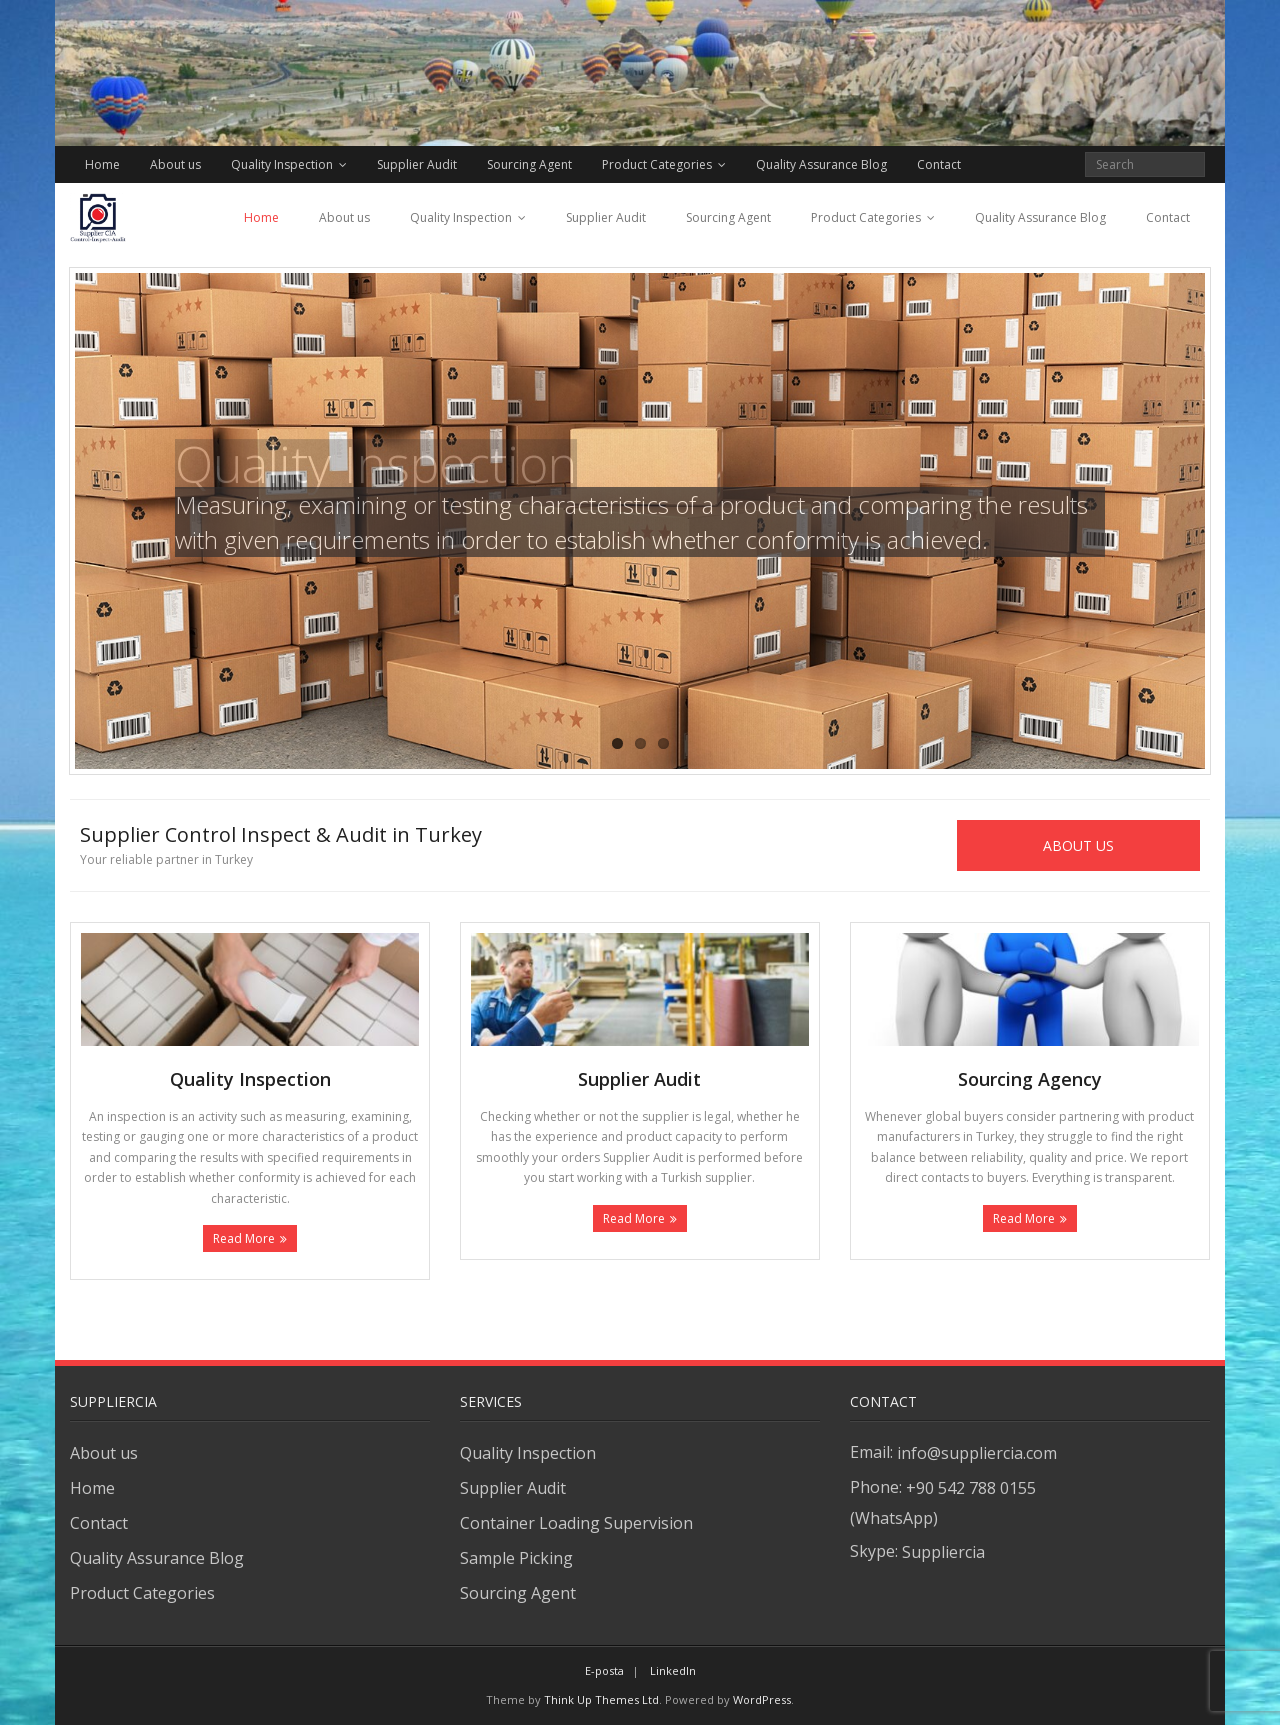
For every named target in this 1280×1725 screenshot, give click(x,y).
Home (102, 164)
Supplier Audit (417, 164)
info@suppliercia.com (977, 1453)
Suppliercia (943, 1552)
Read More (244, 1238)
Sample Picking (516, 1558)
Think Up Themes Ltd (601, 1699)
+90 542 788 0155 (971, 1488)
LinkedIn (673, 1670)
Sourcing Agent (529, 164)
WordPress (762, 1699)
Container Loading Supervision (576, 1523)
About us (175, 164)
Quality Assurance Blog (821, 164)
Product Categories (657, 164)
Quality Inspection (282, 164)
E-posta (604, 1670)
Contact (939, 164)
